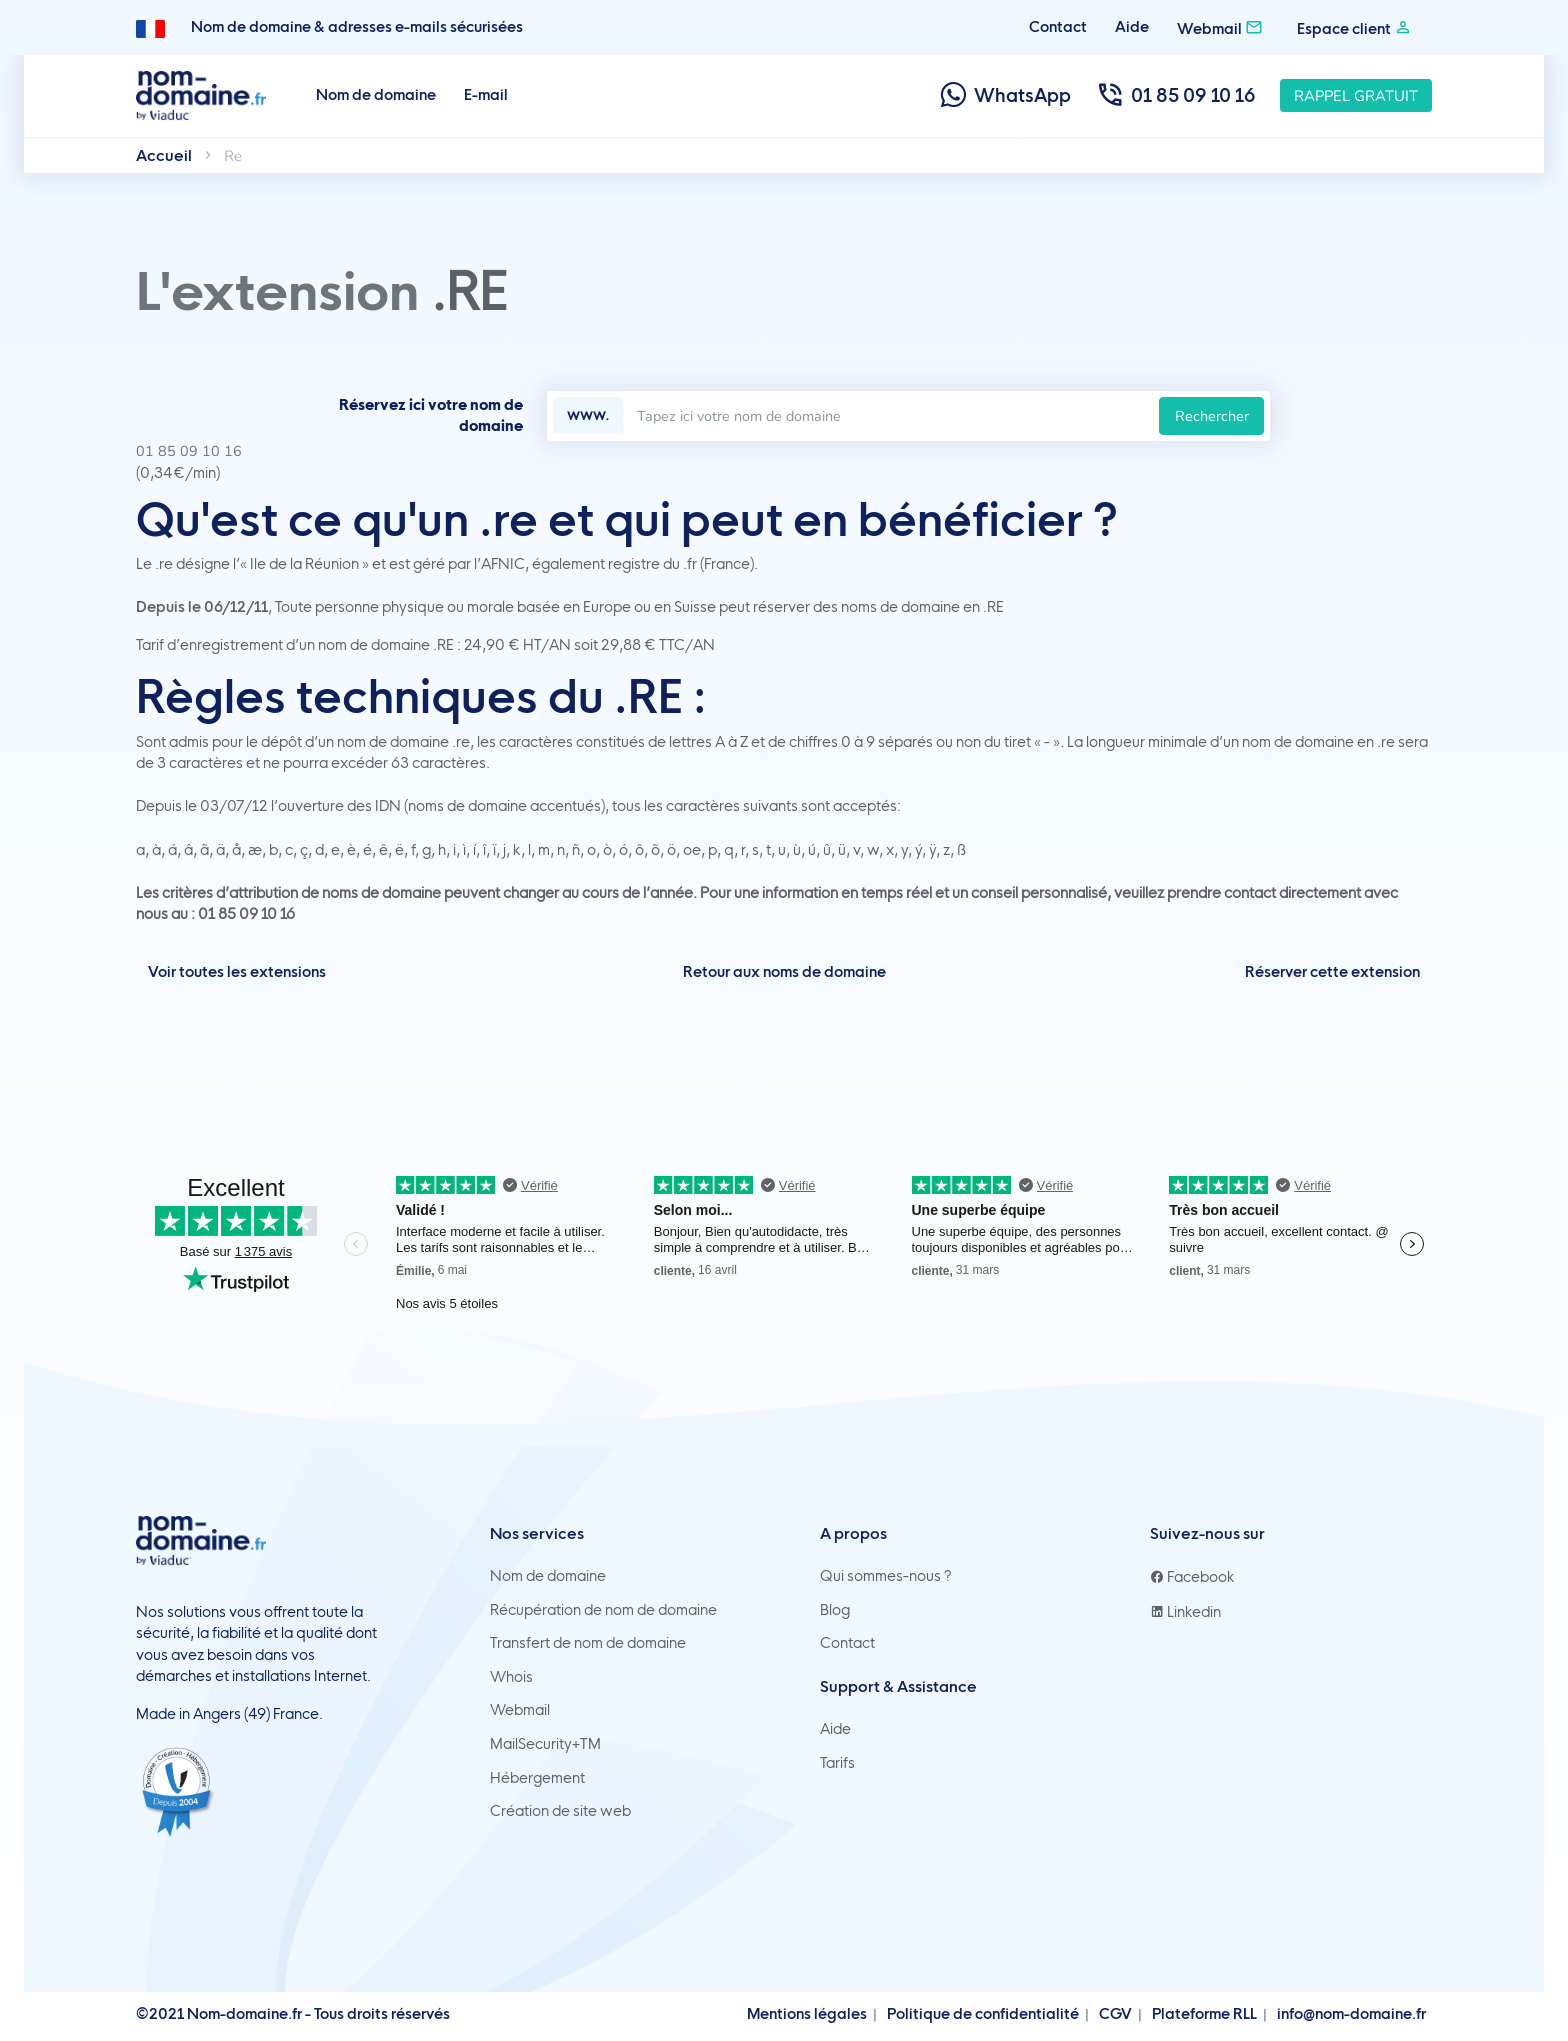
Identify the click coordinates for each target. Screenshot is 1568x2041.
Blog (835, 1610)
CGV (1115, 2014)
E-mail (486, 95)
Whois (511, 1677)
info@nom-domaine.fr (1351, 2014)
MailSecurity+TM (545, 1744)
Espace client (1354, 27)
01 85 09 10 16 (1175, 95)
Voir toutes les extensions (237, 972)
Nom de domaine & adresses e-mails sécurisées (357, 27)
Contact (1058, 27)
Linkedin (1185, 1612)
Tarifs (837, 1763)
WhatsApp (1004, 95)
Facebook (1192, 1577)
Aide (1132, 27)
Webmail (1220, 27)
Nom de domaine (376, 95)
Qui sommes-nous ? (886, 1576)
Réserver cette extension (1332, 972)
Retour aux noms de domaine (784, 972)
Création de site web (560, 1811)
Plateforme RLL (1204, 2014)
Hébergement (537, 1778)
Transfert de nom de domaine (588, 1643)
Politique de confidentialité (983, 2014)
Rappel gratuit (1356, 96)
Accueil (164, 155)
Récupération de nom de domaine (603, 1610)
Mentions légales (807, 2014)
